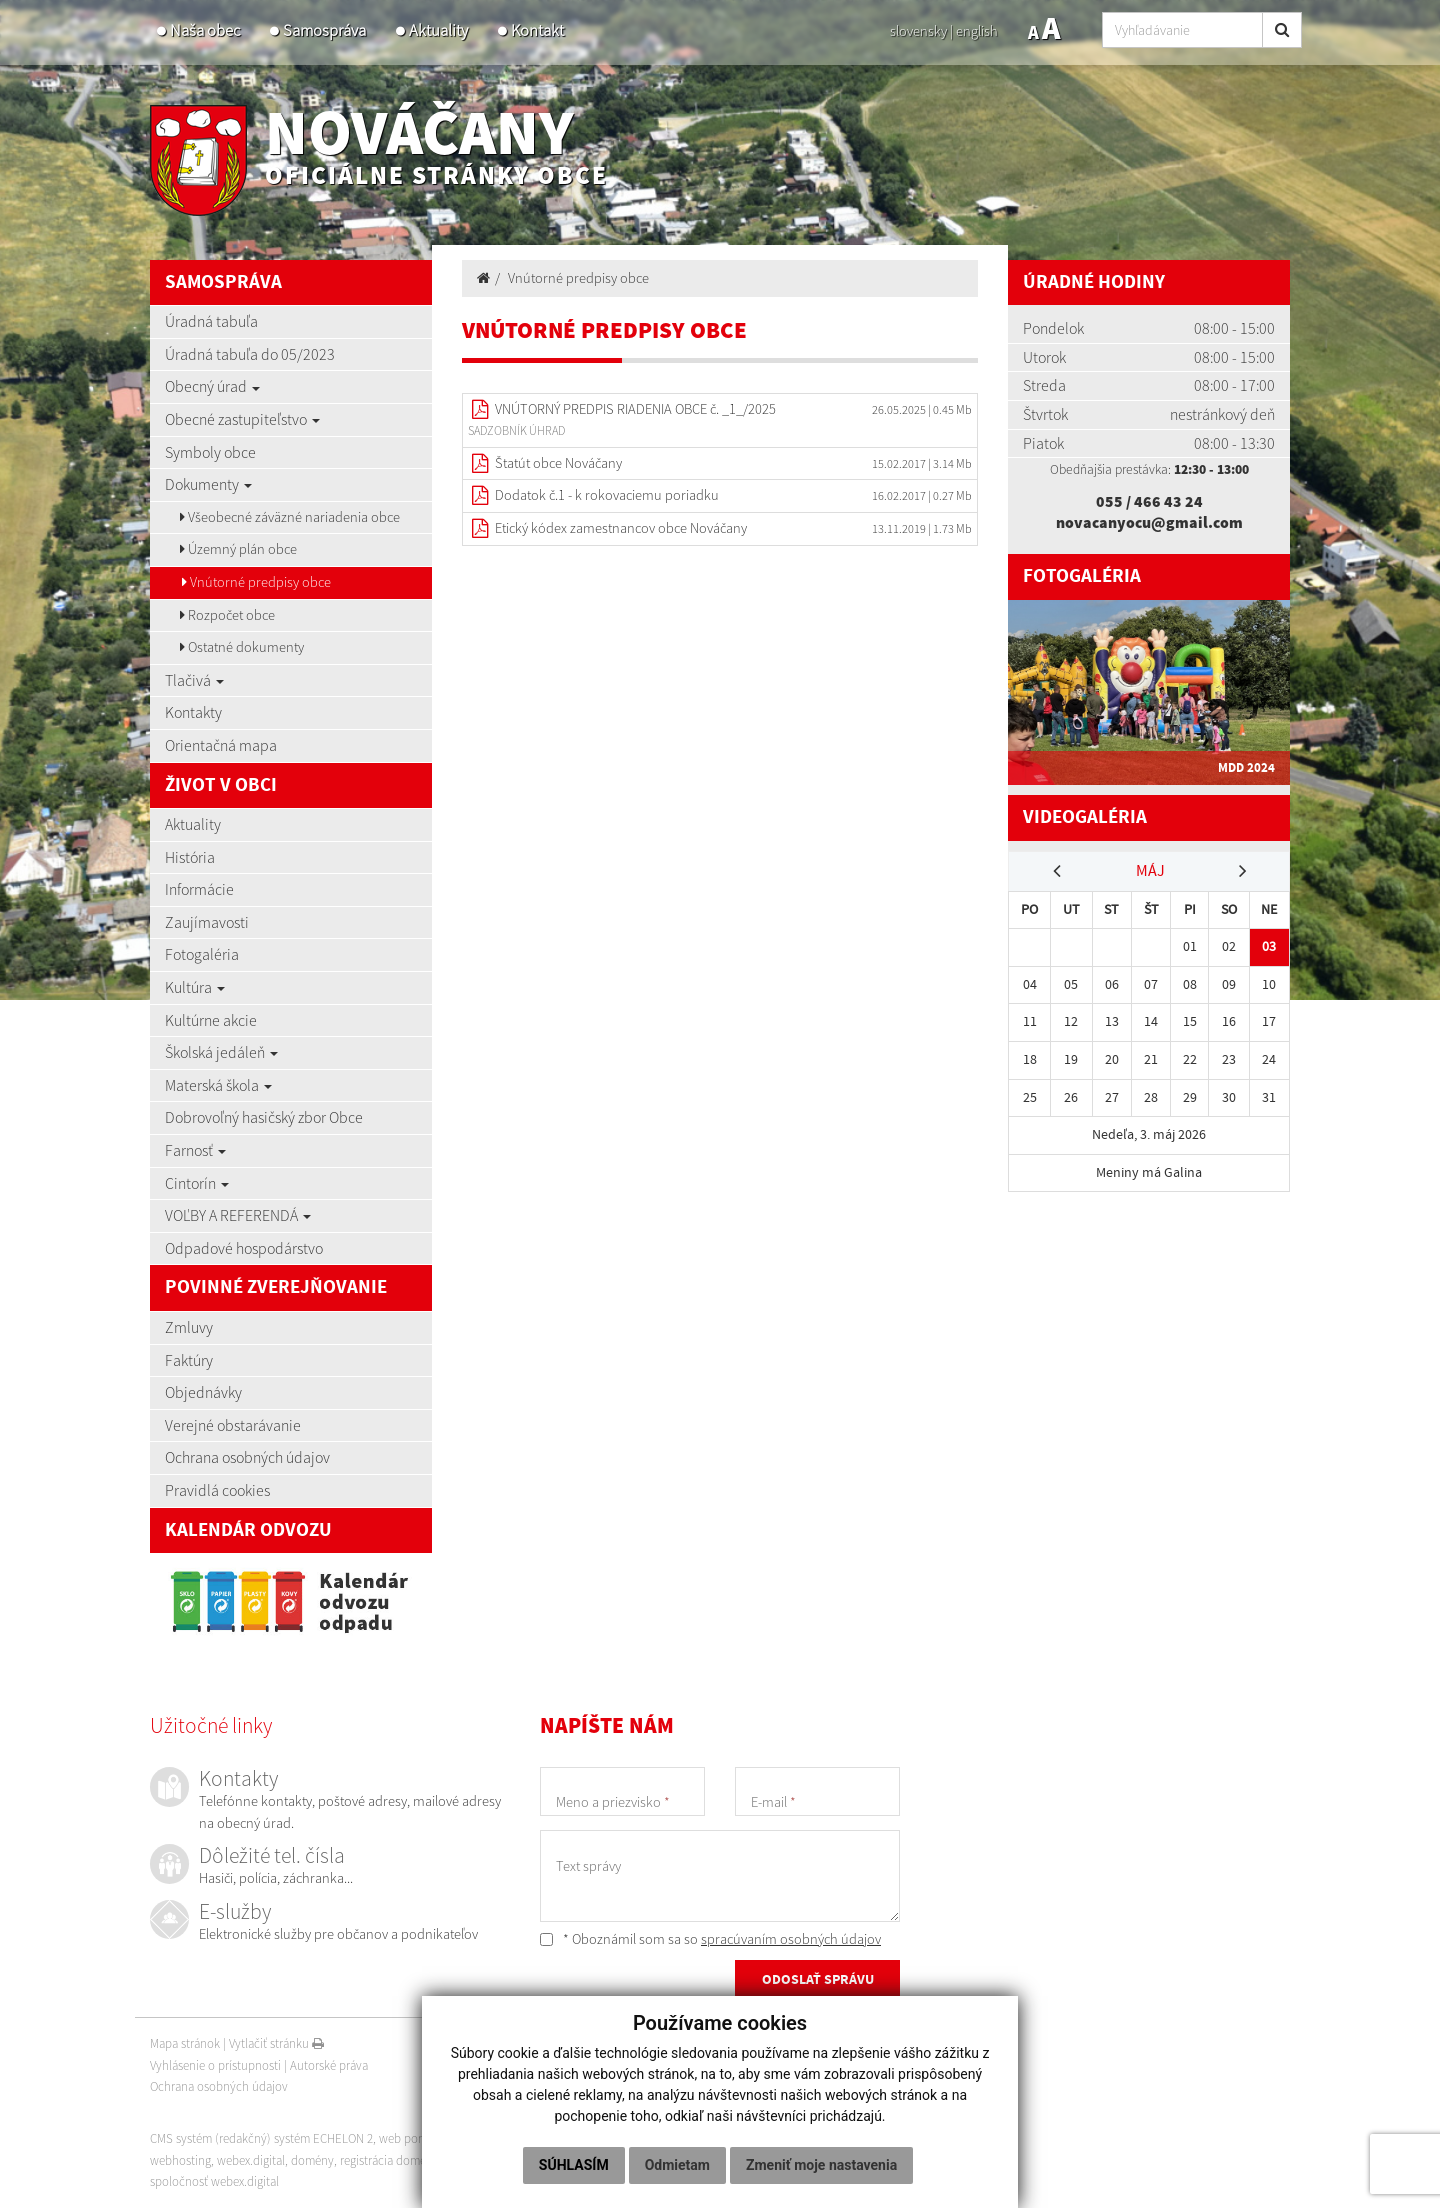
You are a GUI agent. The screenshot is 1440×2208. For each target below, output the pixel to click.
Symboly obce (210, 452)
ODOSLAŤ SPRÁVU (818, 1981)
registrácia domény (391, 2160)
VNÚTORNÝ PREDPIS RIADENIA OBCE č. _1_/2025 (635, 409)
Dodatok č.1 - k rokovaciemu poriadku (607, 495)
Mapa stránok (185, 2043)
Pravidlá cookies (217, 1490)
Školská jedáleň (221, 1052)
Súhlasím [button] (574, 2165)
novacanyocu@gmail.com (1149, 522)
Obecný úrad (212, 386)
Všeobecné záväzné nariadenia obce (290, 517)
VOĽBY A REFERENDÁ (238, 1215)
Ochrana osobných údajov (247, 1457)
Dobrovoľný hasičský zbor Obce (264, 1117)
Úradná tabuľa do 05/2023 (250, 354)
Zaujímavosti (207, 922)
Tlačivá (194, 680)
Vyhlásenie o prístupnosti (215, 2065)
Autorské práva (329, 2065)
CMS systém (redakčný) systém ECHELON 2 (262, 2138)
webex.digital (251, 2160)
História (190, 857)
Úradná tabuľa (211, 321)
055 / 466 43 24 (1149, 501)
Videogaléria (1085, 817)
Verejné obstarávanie (233, 1425)
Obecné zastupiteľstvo (242, 419)
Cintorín (197, 1183)
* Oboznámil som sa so (710, 1939)
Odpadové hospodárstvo (244, 1248)
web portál (409, 2138)
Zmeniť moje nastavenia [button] (821, 2165)
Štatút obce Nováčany (558, 463)
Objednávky (203, 1392)
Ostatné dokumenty (242, 647)
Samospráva (324, 30)
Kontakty (193, 712)
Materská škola (218, 1085)
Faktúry (189, 1360)
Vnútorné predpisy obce (256, 582)
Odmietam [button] (677, 2165)
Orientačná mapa (221, 745)
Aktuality (438, 30)
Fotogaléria (202, 954)
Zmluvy (189, 1327)
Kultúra (195, 987)
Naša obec (205, 30)
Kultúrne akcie (211, 1020)
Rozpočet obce (227, 615)
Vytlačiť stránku (276, 2043)
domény (313, 2160)
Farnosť (195, 1150)
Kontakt (537, 30)
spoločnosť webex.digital (214, 2181)
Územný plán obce (238, 549)
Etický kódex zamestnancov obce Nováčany (621, 528)
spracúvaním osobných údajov (791, 1939)
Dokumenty (208, 484)
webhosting (180, 2160)
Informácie (199, 889)
